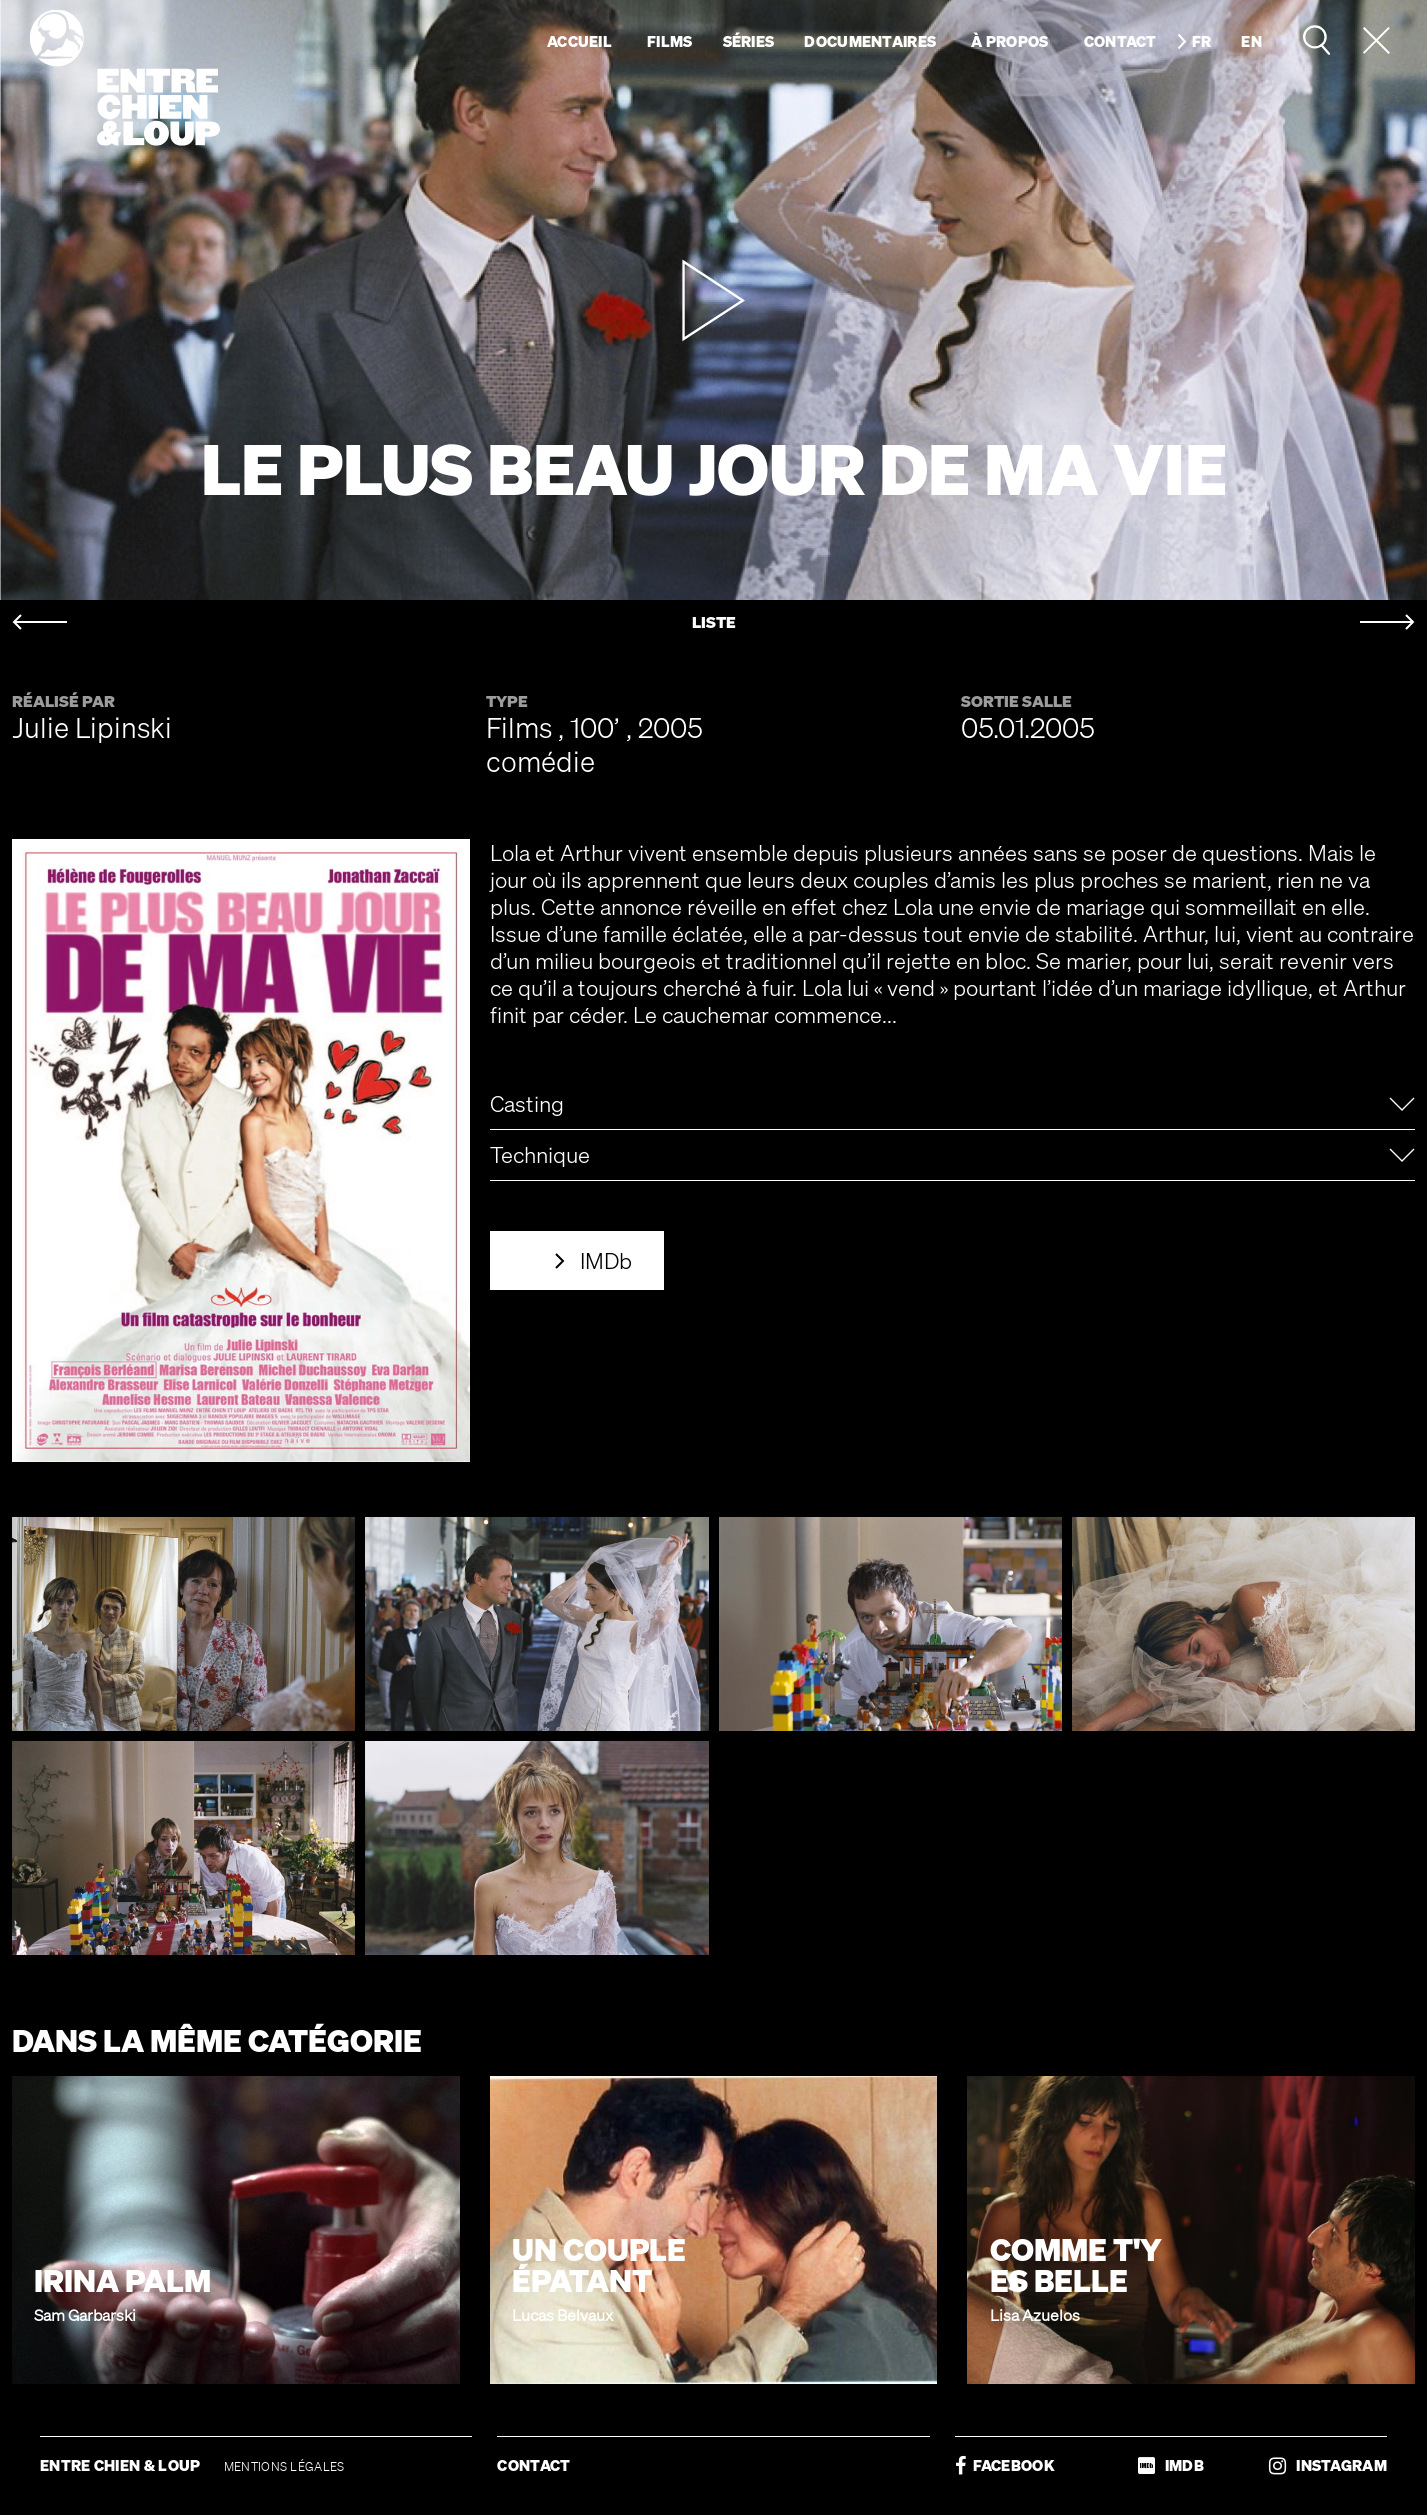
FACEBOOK (1005, 2465)
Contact (1120, 41)
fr (1202, 41)
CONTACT (533, 2465)
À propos (1009, 41)
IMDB (1171, 2465)
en (1251, 41)
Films (670, 41)
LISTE (714, 622)
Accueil (579, 41)
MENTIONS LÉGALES (284, 2466)
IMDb (606, 1260)
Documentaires (870, 41)
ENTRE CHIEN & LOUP (122, 2465)
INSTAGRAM (1328, 2465)
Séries (749, 41)
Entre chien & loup (125, 78)
